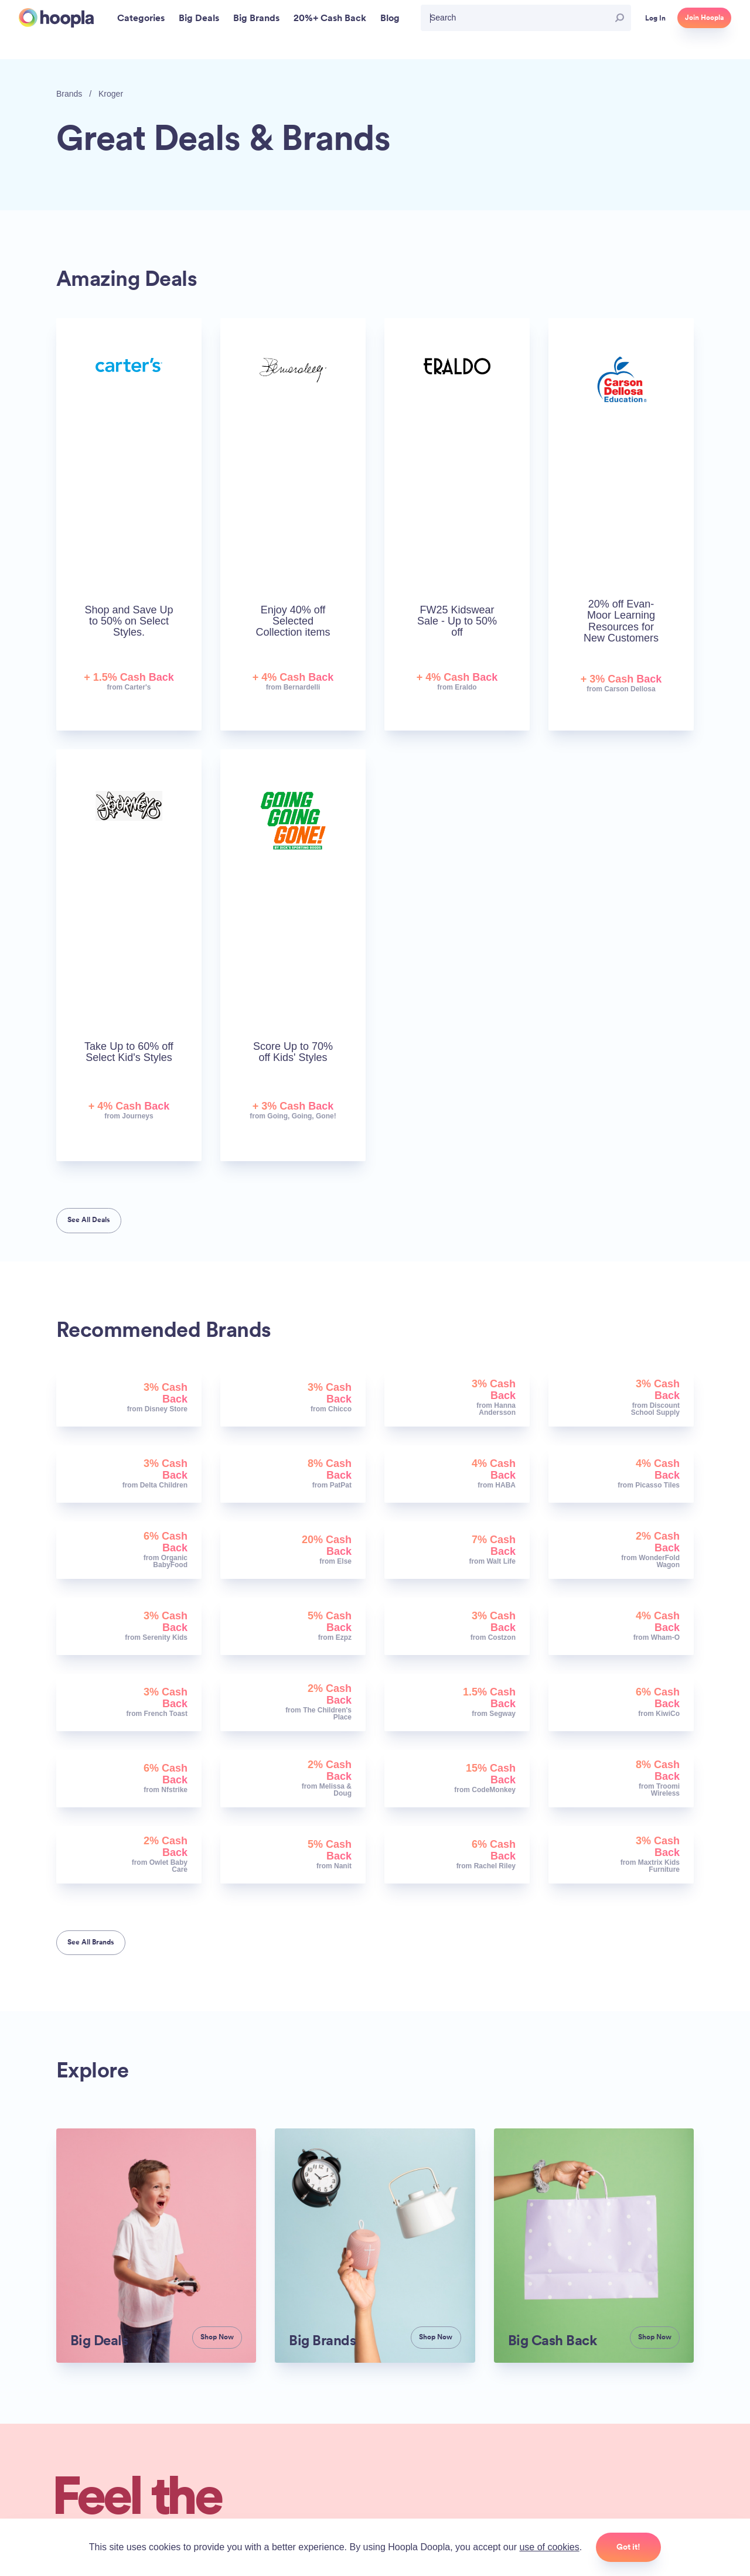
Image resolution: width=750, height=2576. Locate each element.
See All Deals (88, 1219)
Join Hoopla (704, 17)
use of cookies (549, 2547)
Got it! (628, 2547)
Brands (69, 93)
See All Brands (90, 1942)
